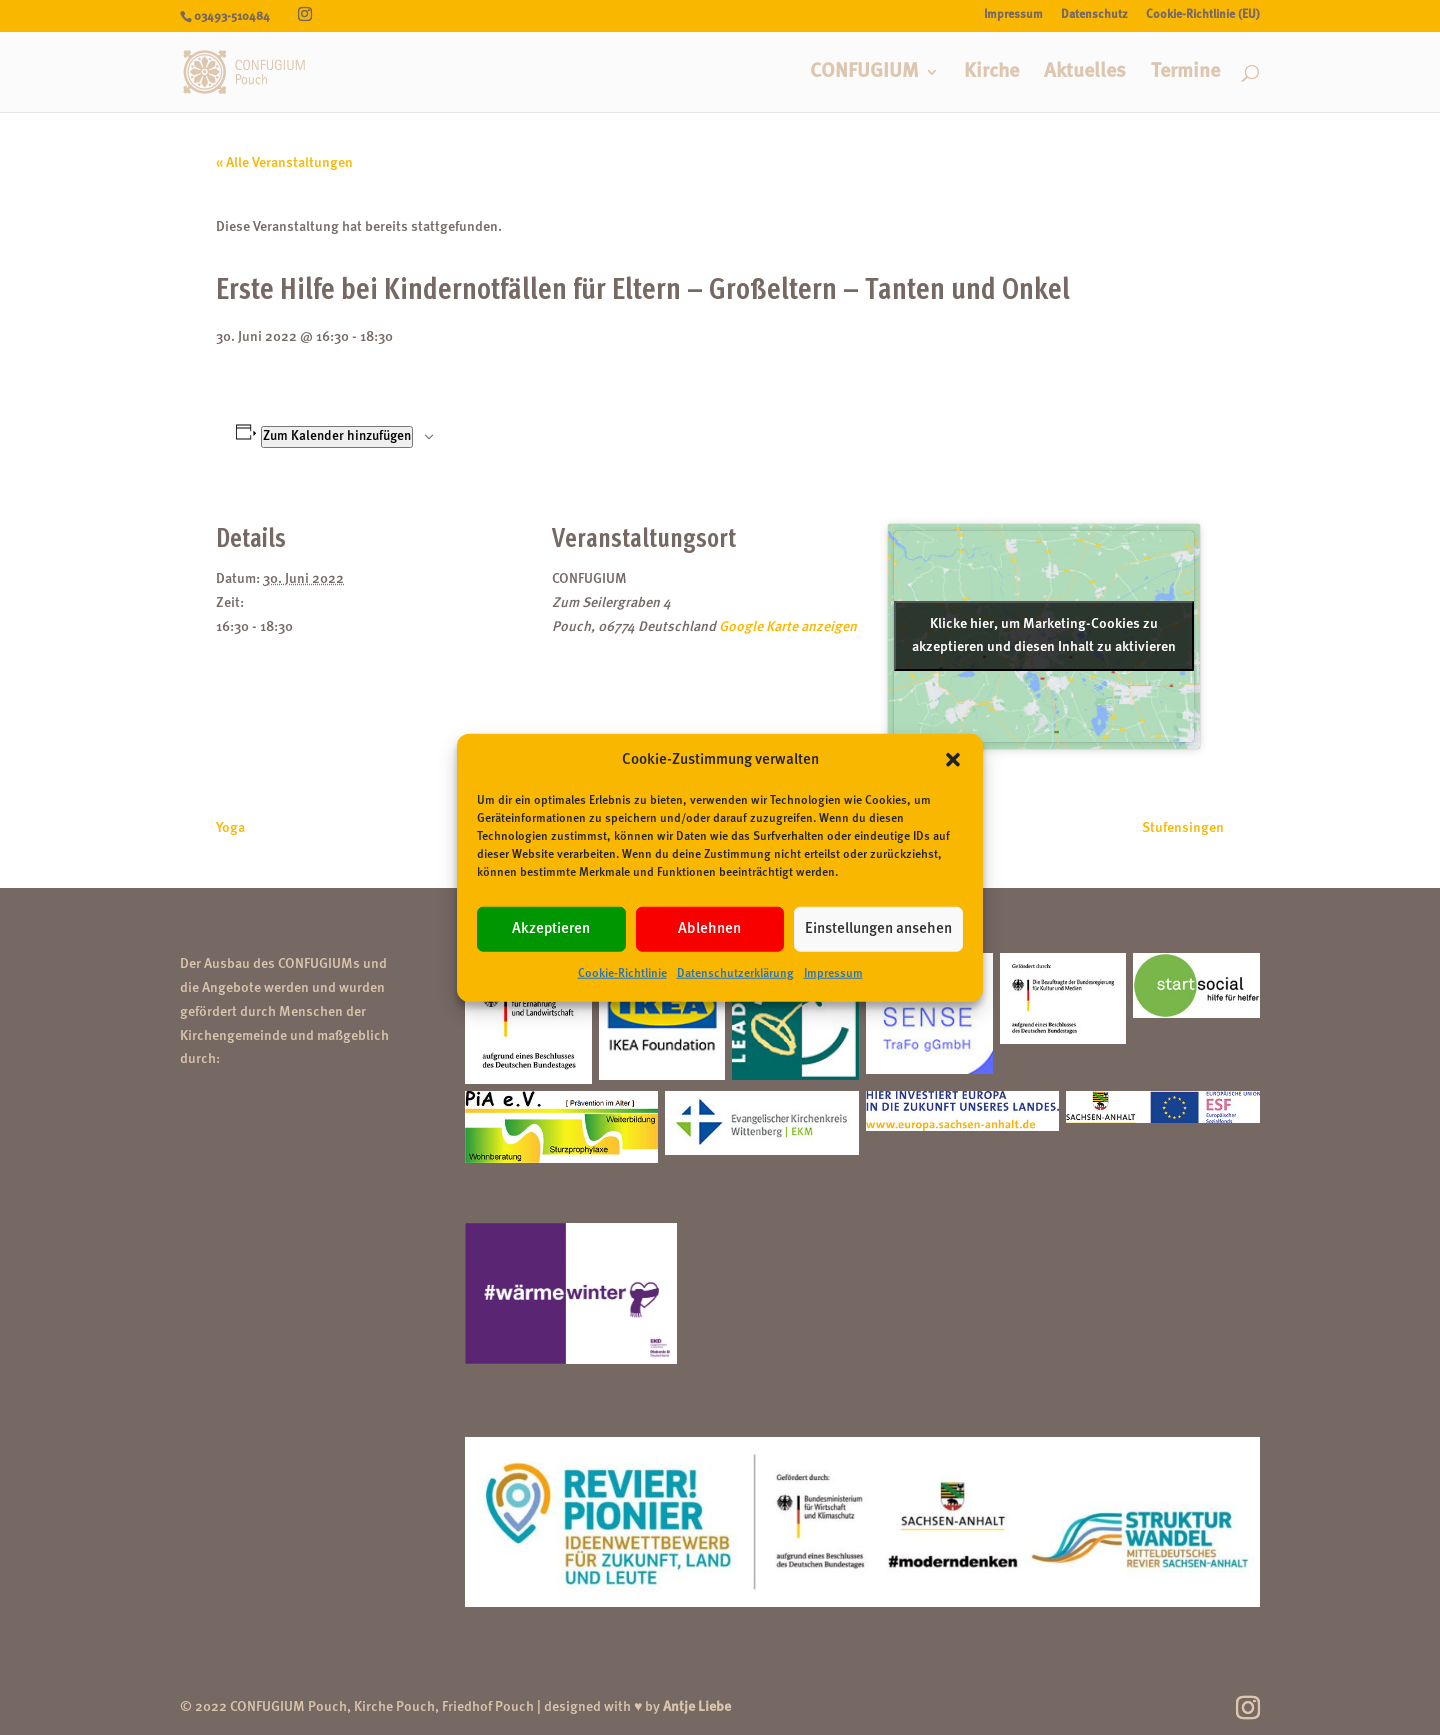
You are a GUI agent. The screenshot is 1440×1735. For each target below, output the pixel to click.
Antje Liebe (697, 1707)
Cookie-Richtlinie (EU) (1203, 15)
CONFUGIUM (864, 73)
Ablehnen (709, 929)
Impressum (833, 974)
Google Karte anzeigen (788, 627)
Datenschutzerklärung (735, 974)
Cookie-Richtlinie (622, 974)
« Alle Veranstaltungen (284, 163)
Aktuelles (1085, 73)
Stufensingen (1183, 828)
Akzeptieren (551, 929)
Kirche (991, 73)
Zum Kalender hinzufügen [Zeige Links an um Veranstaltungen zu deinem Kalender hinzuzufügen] (337, 436)
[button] (953, 760)
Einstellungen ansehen (878, 929)
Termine (1185, 73)
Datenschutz (1094, 15)
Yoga (230, 828)
